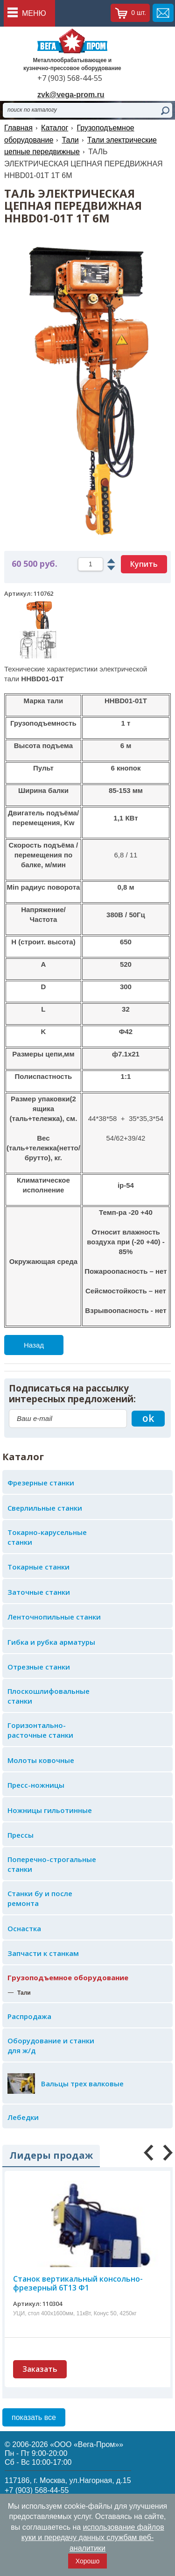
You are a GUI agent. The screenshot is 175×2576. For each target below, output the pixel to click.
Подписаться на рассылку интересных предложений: (72, 1394)
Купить (144, 564)
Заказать (39, 2369)
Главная (18, 128)
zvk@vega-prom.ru (71, 95)
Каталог (54, 128)
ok (148, 1418)
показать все (34, 2417)
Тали (70, 140)
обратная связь (163, 13)
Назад (34, 1345)
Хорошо (88, 2561)
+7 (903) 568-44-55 (69, 78)
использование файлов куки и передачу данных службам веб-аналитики (92, 2537)
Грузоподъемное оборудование (67, 1977)
